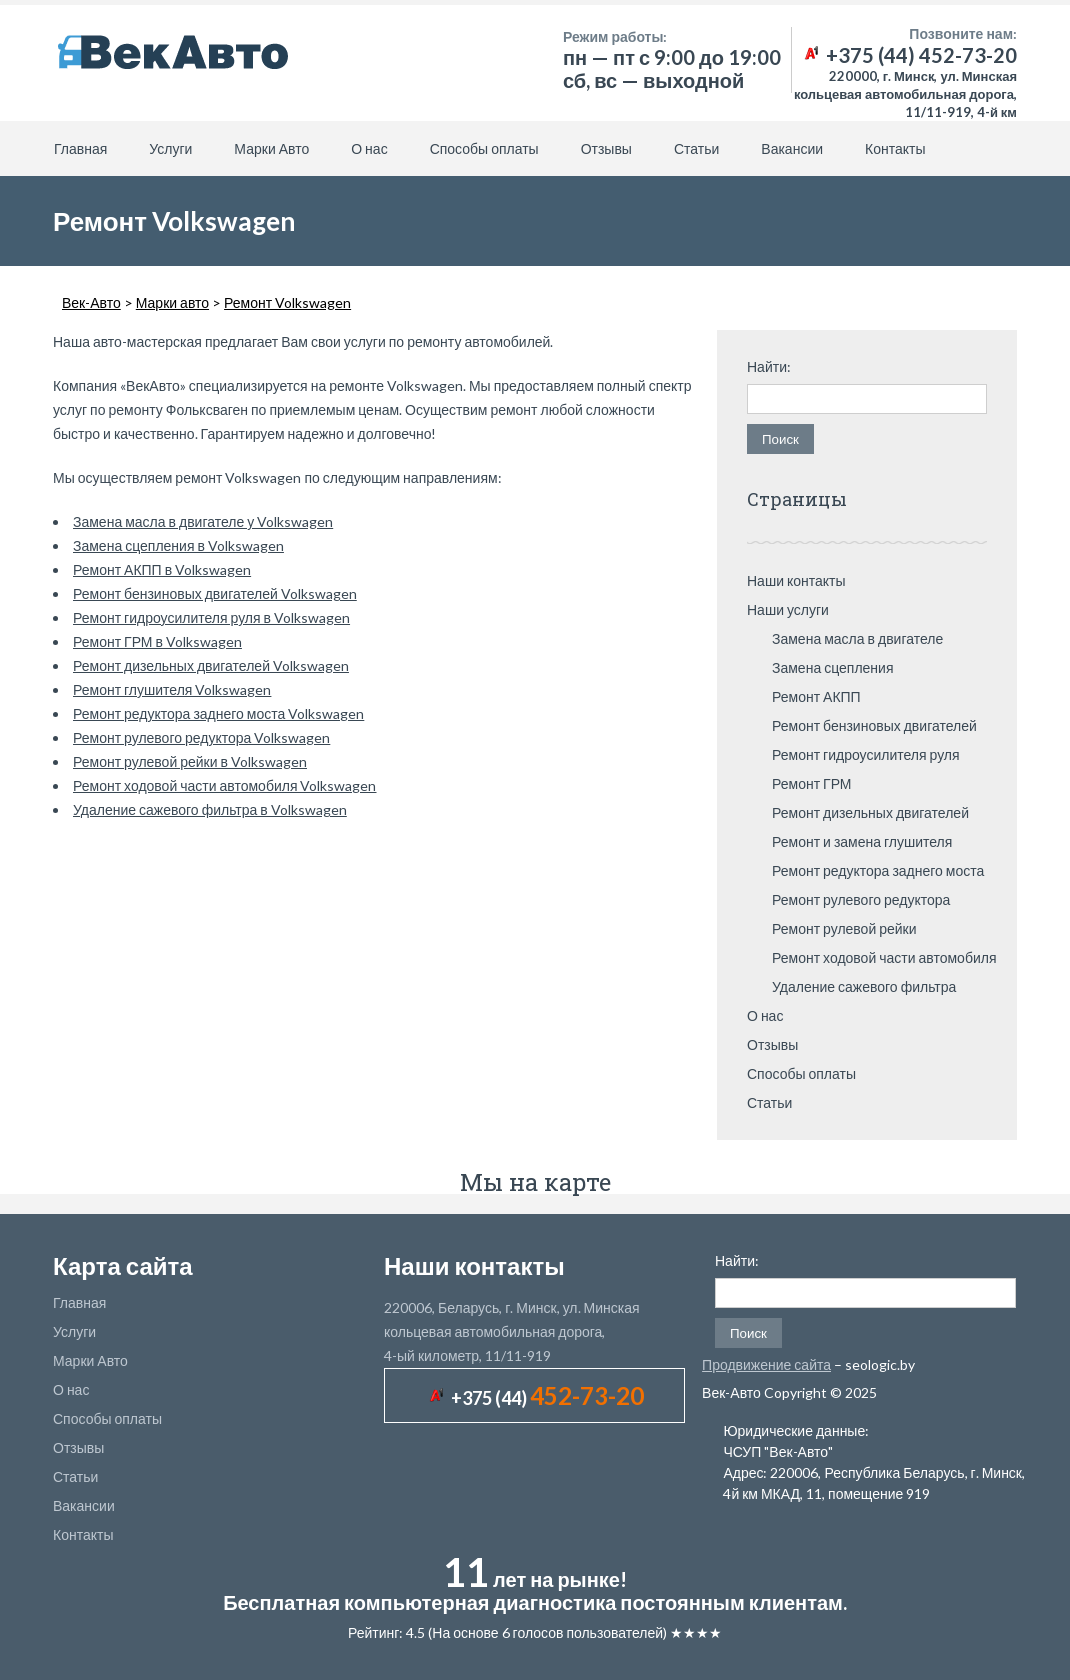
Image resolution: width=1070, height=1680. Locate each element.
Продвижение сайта (766, 1364)
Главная (80, 148)
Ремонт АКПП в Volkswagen (162, 569)
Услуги (170, 148)
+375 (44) (547, 1398)
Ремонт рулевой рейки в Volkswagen (190, 761)
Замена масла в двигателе (857, 638)
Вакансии (792, 148)
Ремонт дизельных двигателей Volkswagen (211, 665)
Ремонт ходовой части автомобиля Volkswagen (225, 785)
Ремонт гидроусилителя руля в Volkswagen (211, 617)
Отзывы (606, 148)
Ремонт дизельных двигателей (870, 812)
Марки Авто (271, 148)
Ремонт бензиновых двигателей (874, 725)
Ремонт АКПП (816, 696)
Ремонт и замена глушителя (862, 841)
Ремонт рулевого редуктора (861, 899)
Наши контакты (796, 580)
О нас (369, 148)
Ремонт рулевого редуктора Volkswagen (201, 737)
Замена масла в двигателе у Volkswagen (203, 521)
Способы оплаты (484, 148)
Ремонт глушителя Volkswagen (172, 689)
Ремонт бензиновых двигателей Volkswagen (215, 593)
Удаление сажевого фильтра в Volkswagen (210, 809)
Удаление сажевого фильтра (864, 986)
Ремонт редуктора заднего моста (878, 870)
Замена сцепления (833, 667)
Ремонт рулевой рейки (844, 928)
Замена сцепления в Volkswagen (178, 545)
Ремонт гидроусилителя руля (866, 754)
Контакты (895, 148)
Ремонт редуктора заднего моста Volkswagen (218, 713)
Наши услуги (788, 609)
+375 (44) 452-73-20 (909, 55)
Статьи (696, 148)
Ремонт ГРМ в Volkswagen (157, 641)
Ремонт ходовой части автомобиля (884, 957)
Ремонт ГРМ (812, 783)
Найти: (769, 367)
